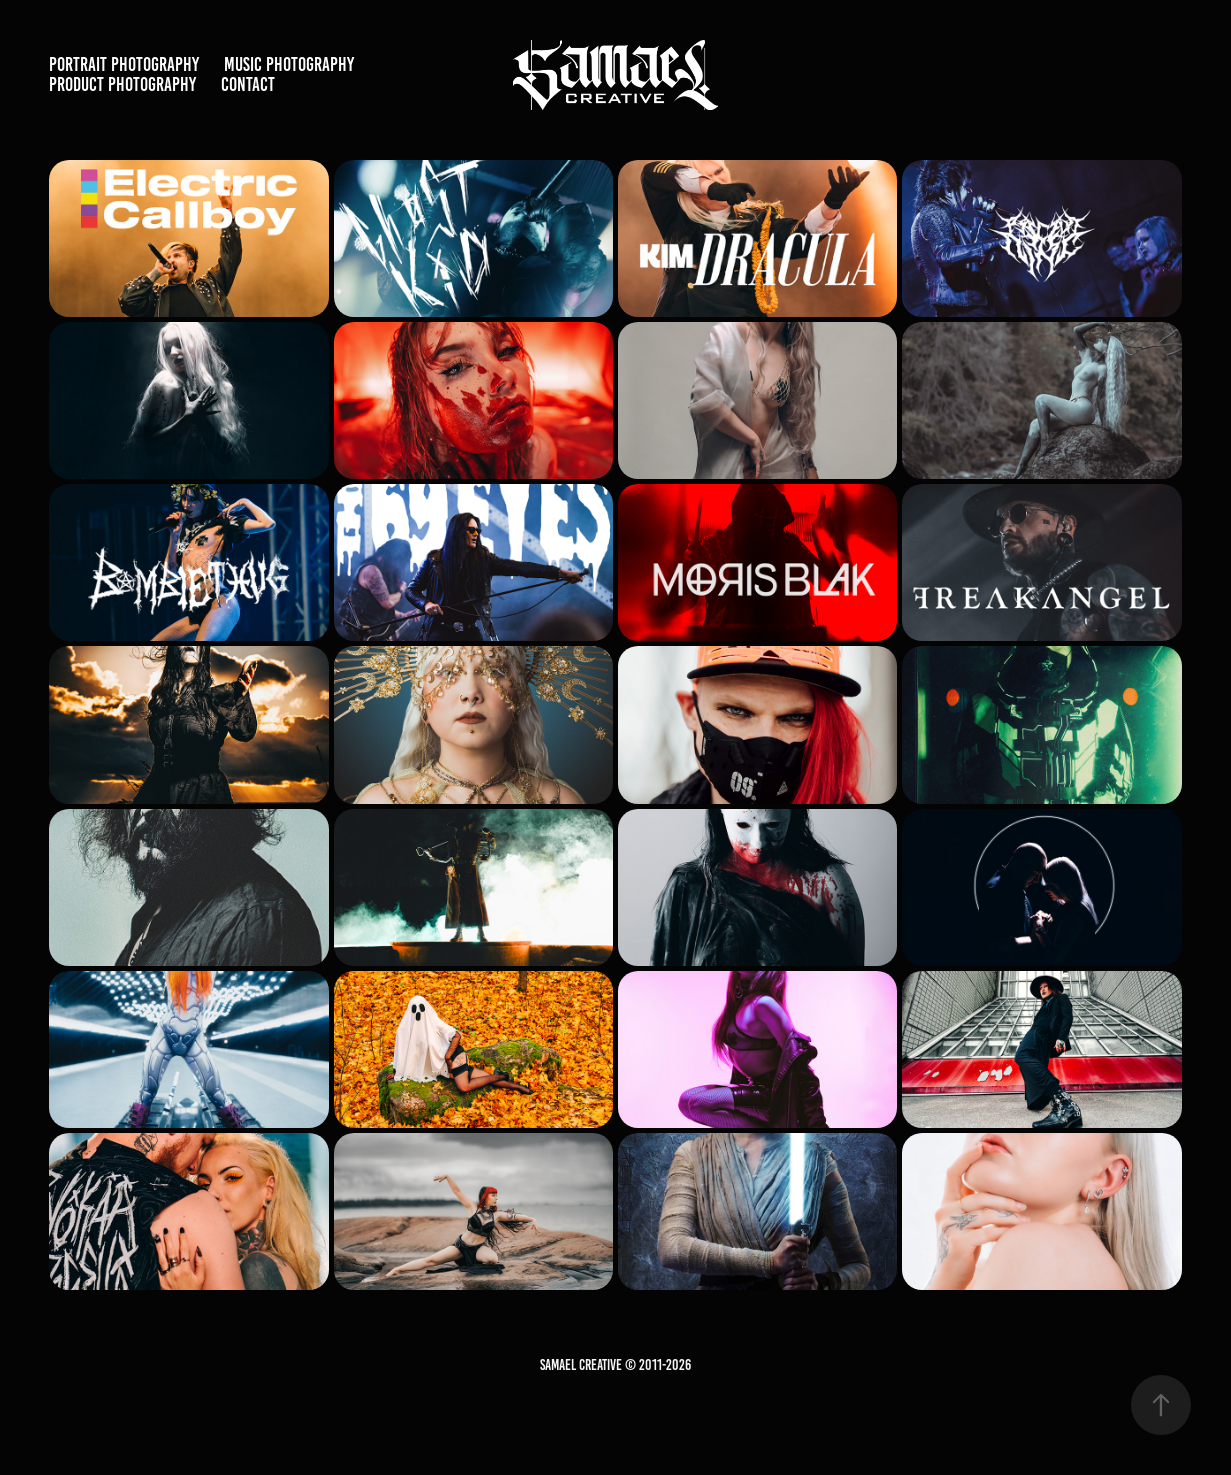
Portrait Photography (124, 64)
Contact (248, 84)
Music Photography (289, 64)
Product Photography (122, 84)
